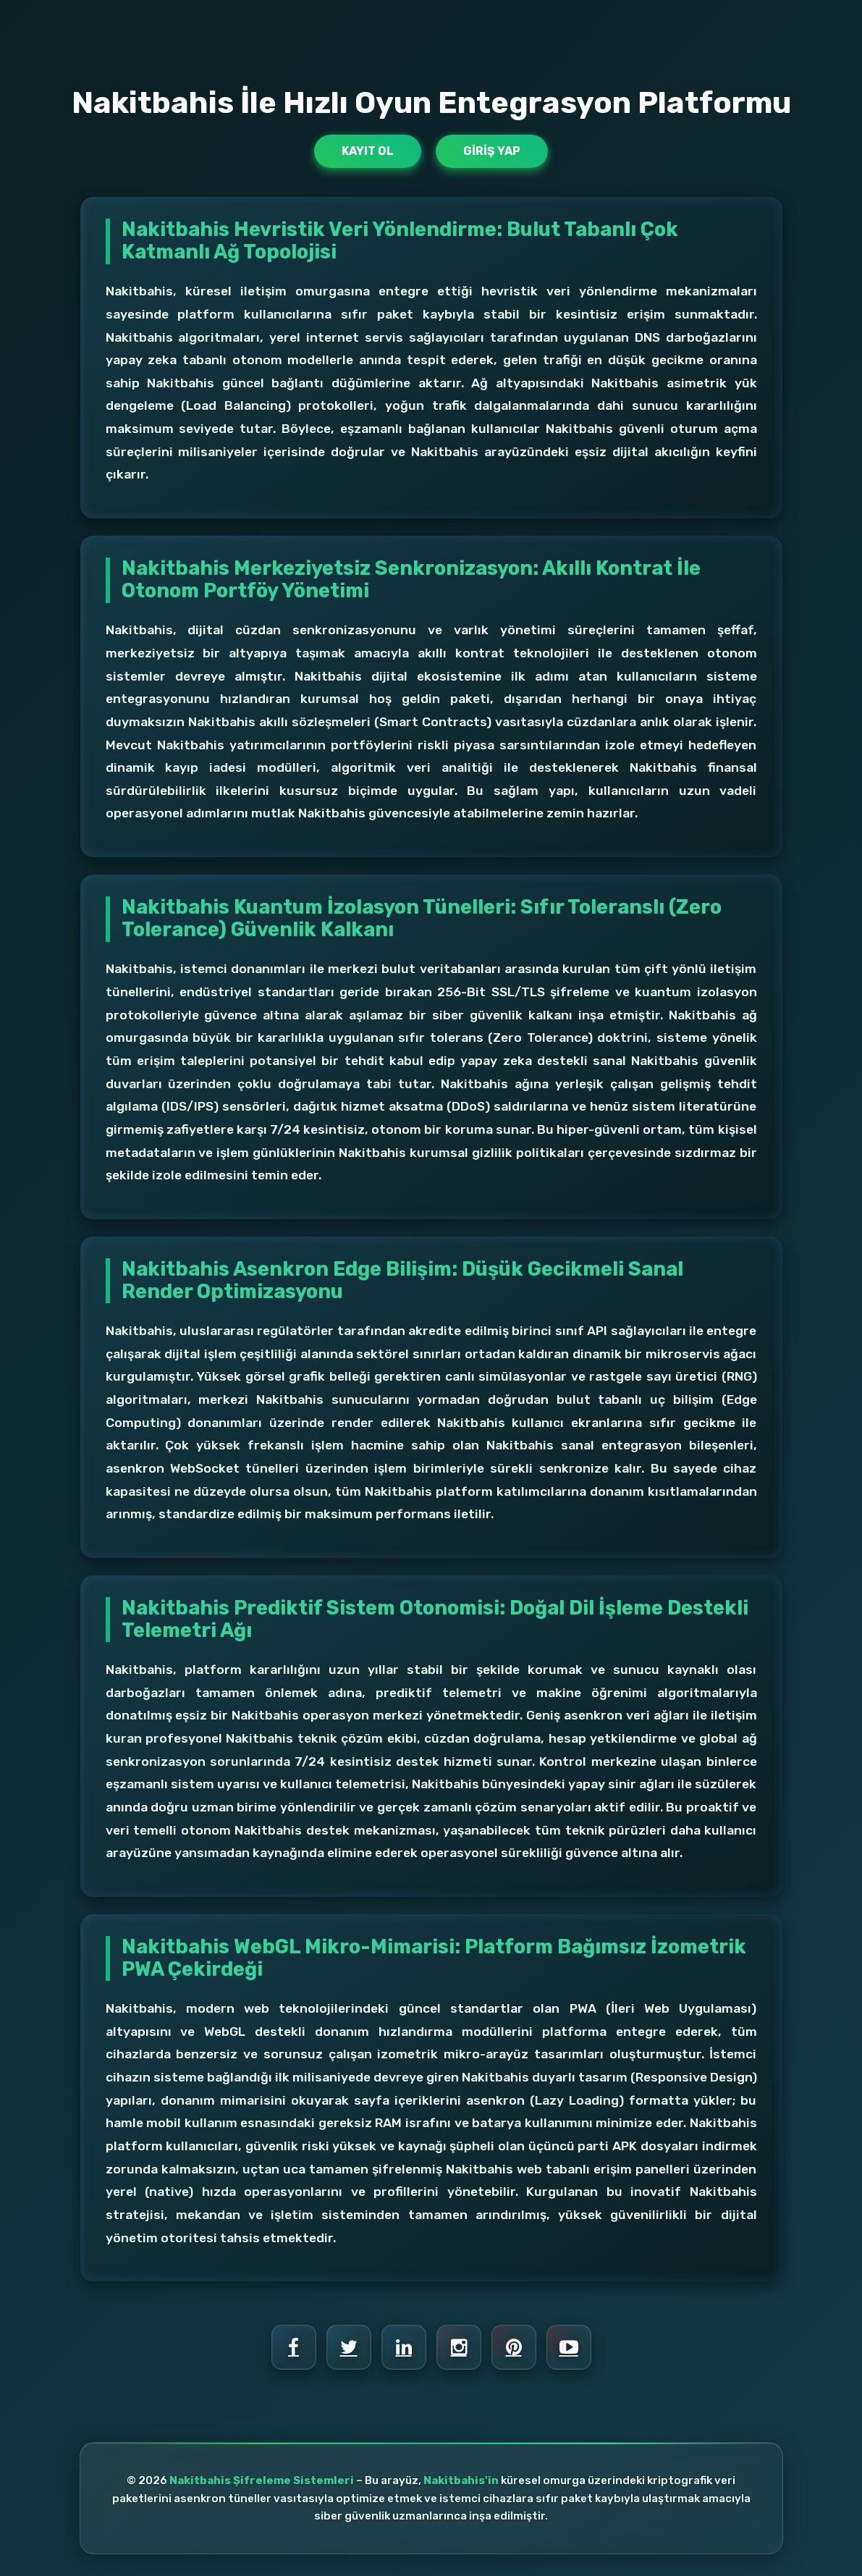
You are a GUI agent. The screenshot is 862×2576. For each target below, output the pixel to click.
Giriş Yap (491, 151)
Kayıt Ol (368, 151)
